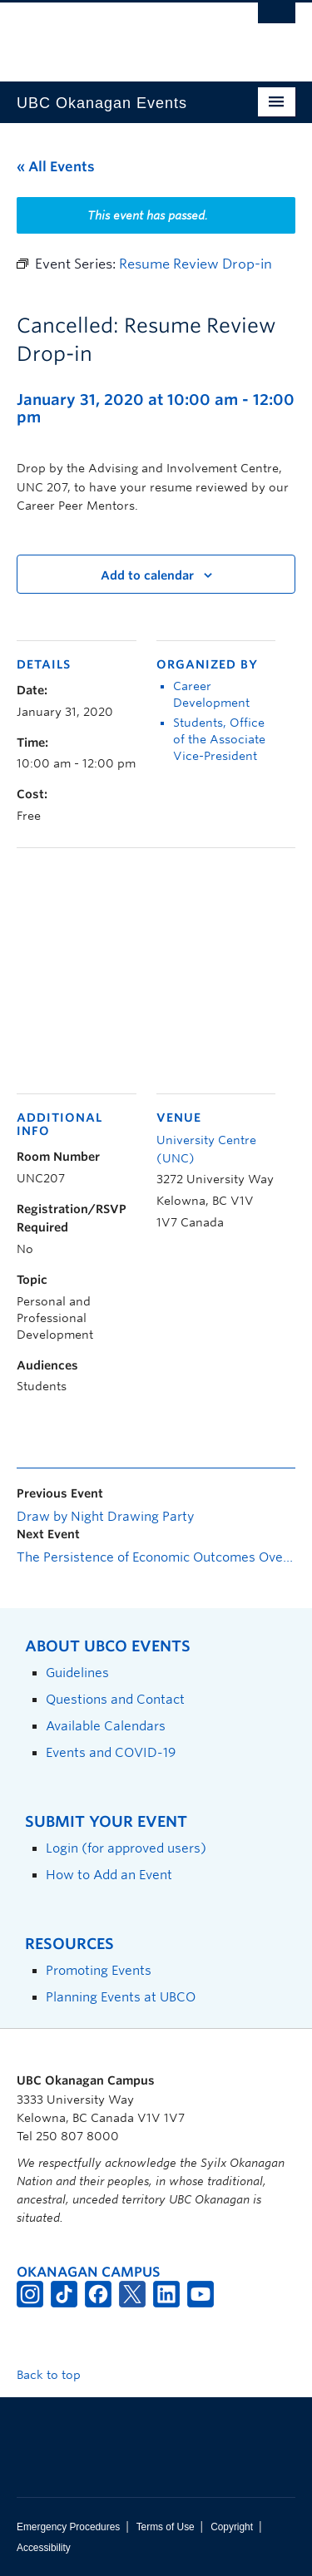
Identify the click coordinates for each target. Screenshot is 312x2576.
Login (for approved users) (126, 1848)
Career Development (211, 694)
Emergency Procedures (68, 2527)
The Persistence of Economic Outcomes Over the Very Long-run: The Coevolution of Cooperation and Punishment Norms (156, 1557)
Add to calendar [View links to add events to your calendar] (147, 575)
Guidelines (77, 1673)
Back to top (57, 2374)
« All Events (56, 167)
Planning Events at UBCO (121, 1997)
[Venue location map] (156, 968)
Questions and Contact (115, 1699)
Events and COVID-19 (111, 1752)
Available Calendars (106, 1726)
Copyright (231, 2527)
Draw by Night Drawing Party (105, 1516)
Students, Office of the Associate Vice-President (219, 739)
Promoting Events (98, 1970)
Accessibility (44, 2548)
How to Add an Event (109, 1875)
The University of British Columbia (114, 34)
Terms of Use (165, 2527)
